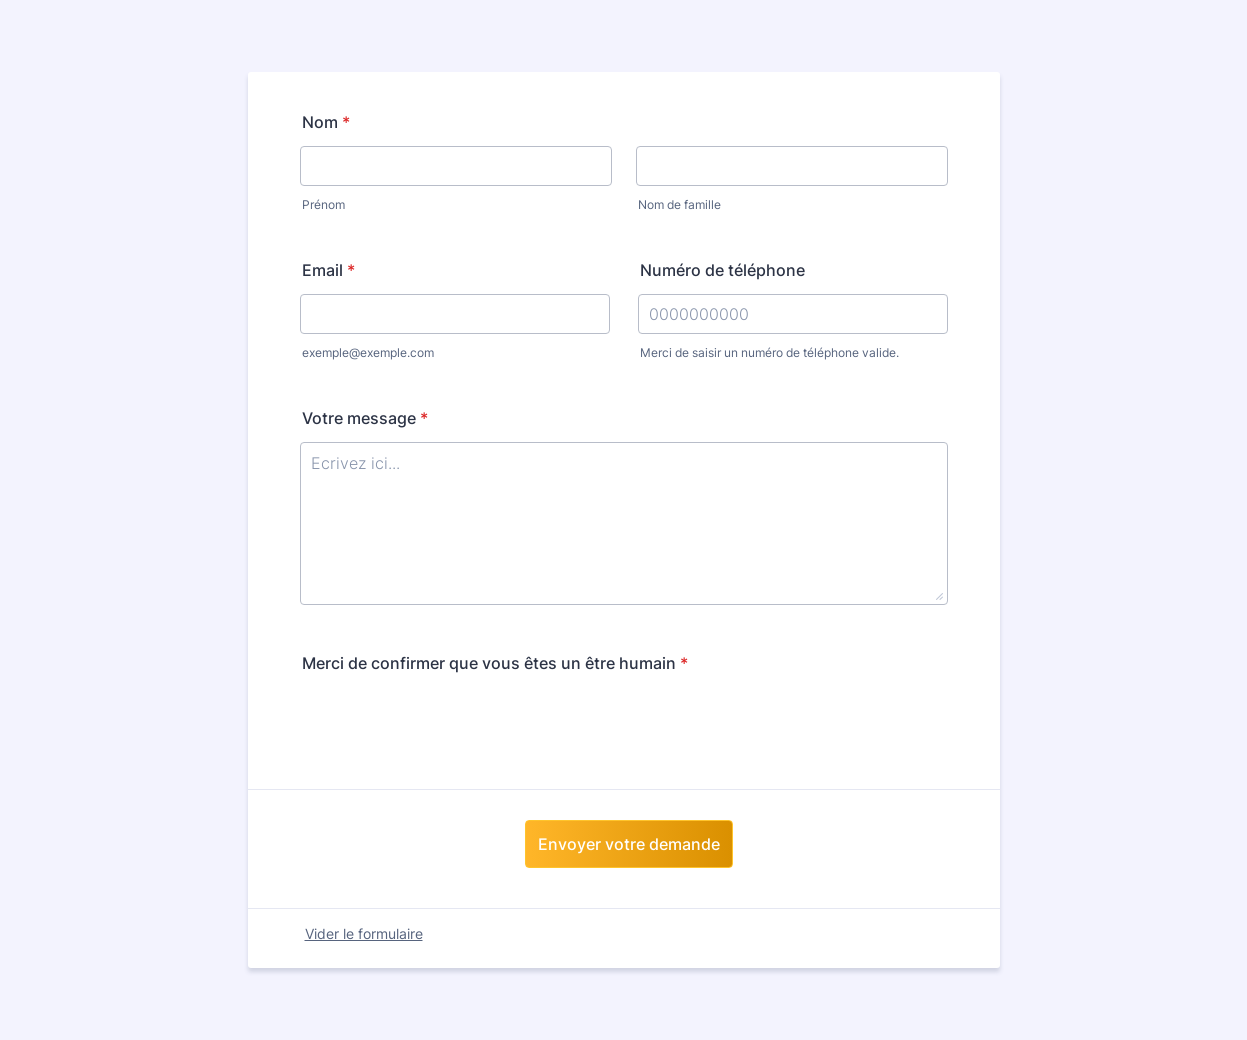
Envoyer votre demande (629, 844)
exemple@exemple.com (368, 352)
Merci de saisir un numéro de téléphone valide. (769, 352)
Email (328, 270)
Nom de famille (679, 204)
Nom (326, 122)
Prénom (323, 204)
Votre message (365, 418)
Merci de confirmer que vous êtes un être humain (495, 663)
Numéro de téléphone (722, 270)
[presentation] (452, 726)
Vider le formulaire (364, 933)
